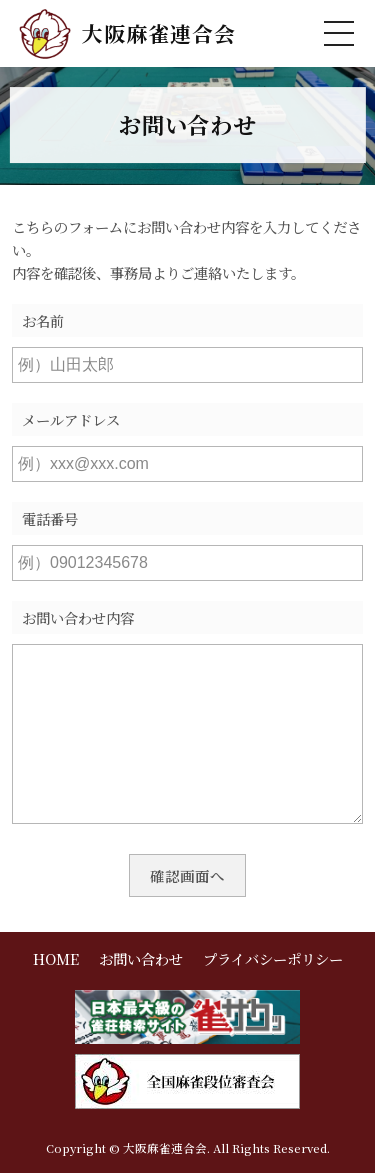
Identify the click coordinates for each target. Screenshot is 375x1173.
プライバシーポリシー (273, 958)
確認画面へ (187, 875)
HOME (56, 958)
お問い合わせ (141, 958)
